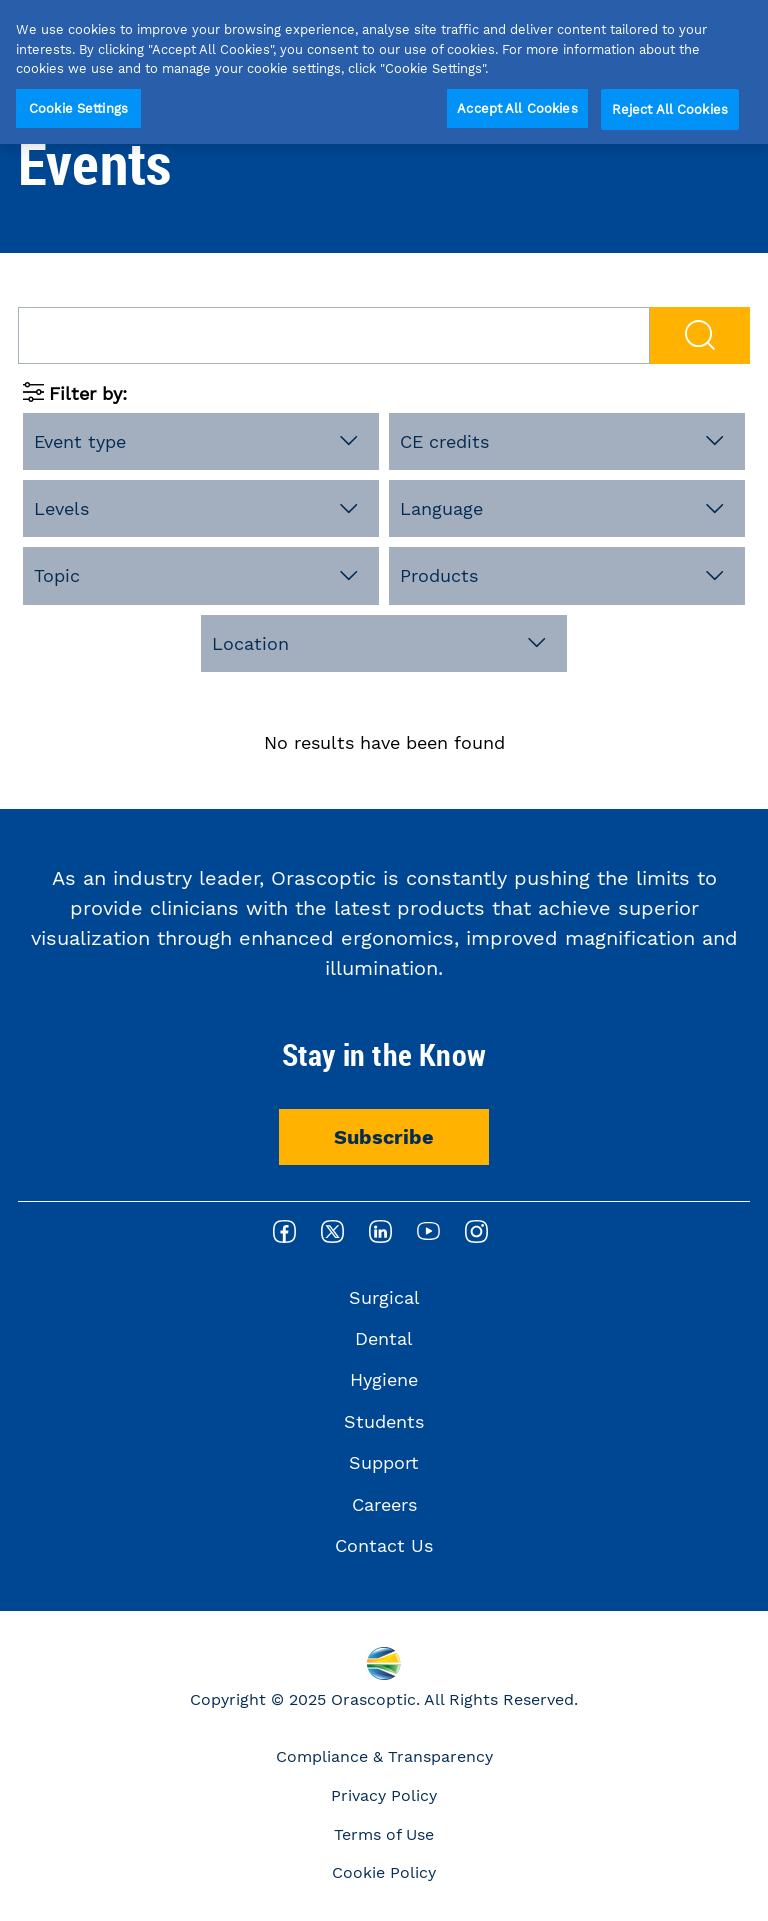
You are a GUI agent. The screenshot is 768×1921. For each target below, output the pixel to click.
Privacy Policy (384, 1795)
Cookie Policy (384, 1872)
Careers (384, 1504)
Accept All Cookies (517, 108)
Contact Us (384, 1545)
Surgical (384, 1297)
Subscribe (384, 1137)
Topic (57, 575)
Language (441, 508)
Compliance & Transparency (384, 1756)
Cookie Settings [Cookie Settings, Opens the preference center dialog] (78, 108)
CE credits (444, 441)
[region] (384, 72)
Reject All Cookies (670, 109)
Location (250, 643)
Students (384, 1421)
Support (384, 1462)
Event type (80, 441)
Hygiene (384, 1379)
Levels (61, 508)
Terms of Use (384, 1834)
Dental (384, 1338)
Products (439, 575)
